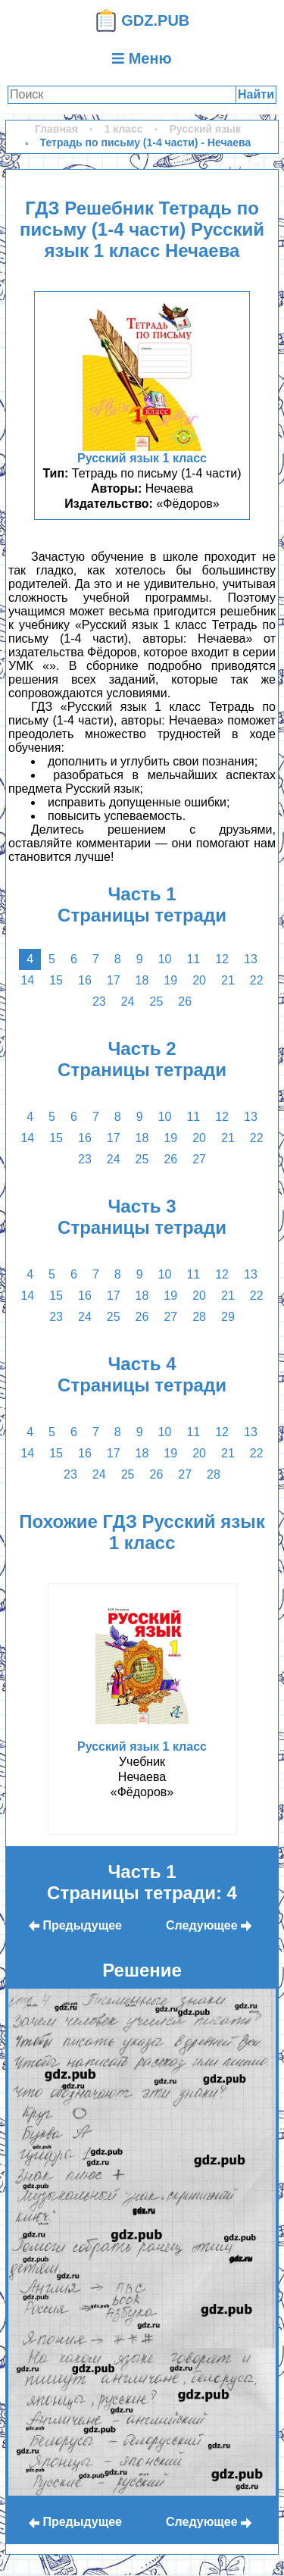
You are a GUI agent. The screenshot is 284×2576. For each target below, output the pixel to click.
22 (257, 980)
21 (228, 980)
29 (228, 1316)
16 (85, 980)
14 (27, 980)
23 (99, 1001)
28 (199, 1316)
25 (157, 1001)
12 (222, 959)
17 (113, 980)
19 (170, 980)
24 (128, 1001)
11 (193, 959)
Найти (256, 94)
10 (165, 959)
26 (185, 1001)
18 (142, 980)
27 (199, 1159)
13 (250, 959)
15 (56, 980)
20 (199, 980)
